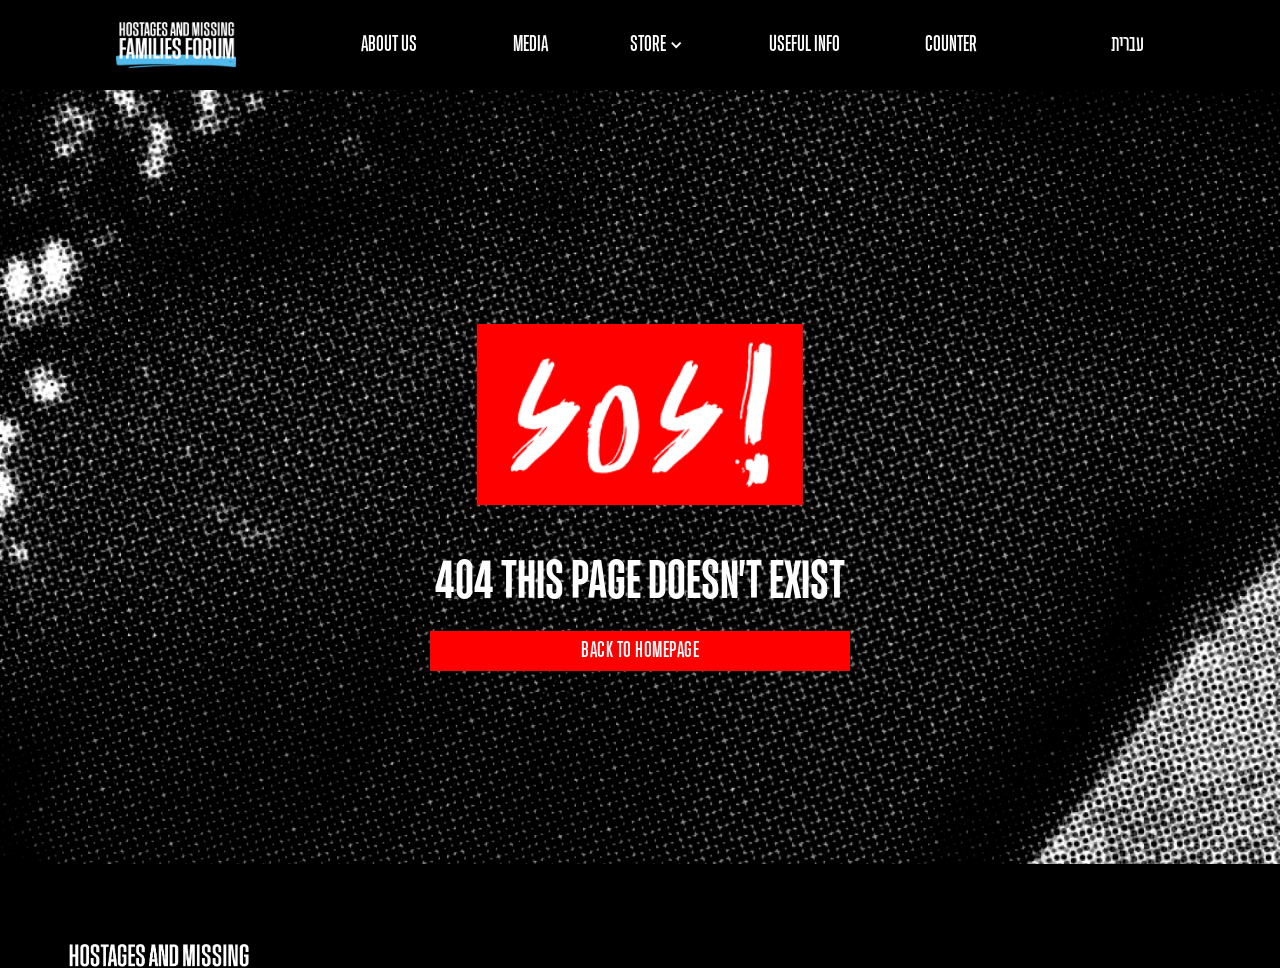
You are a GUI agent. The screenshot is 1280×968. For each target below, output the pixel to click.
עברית (1127, 45)
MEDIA (530, 45)
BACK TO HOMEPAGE (640, 651)
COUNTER (951, 45)
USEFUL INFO (804, 45)
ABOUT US (389, 45)
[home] (176, 45)
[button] (663, 45)
